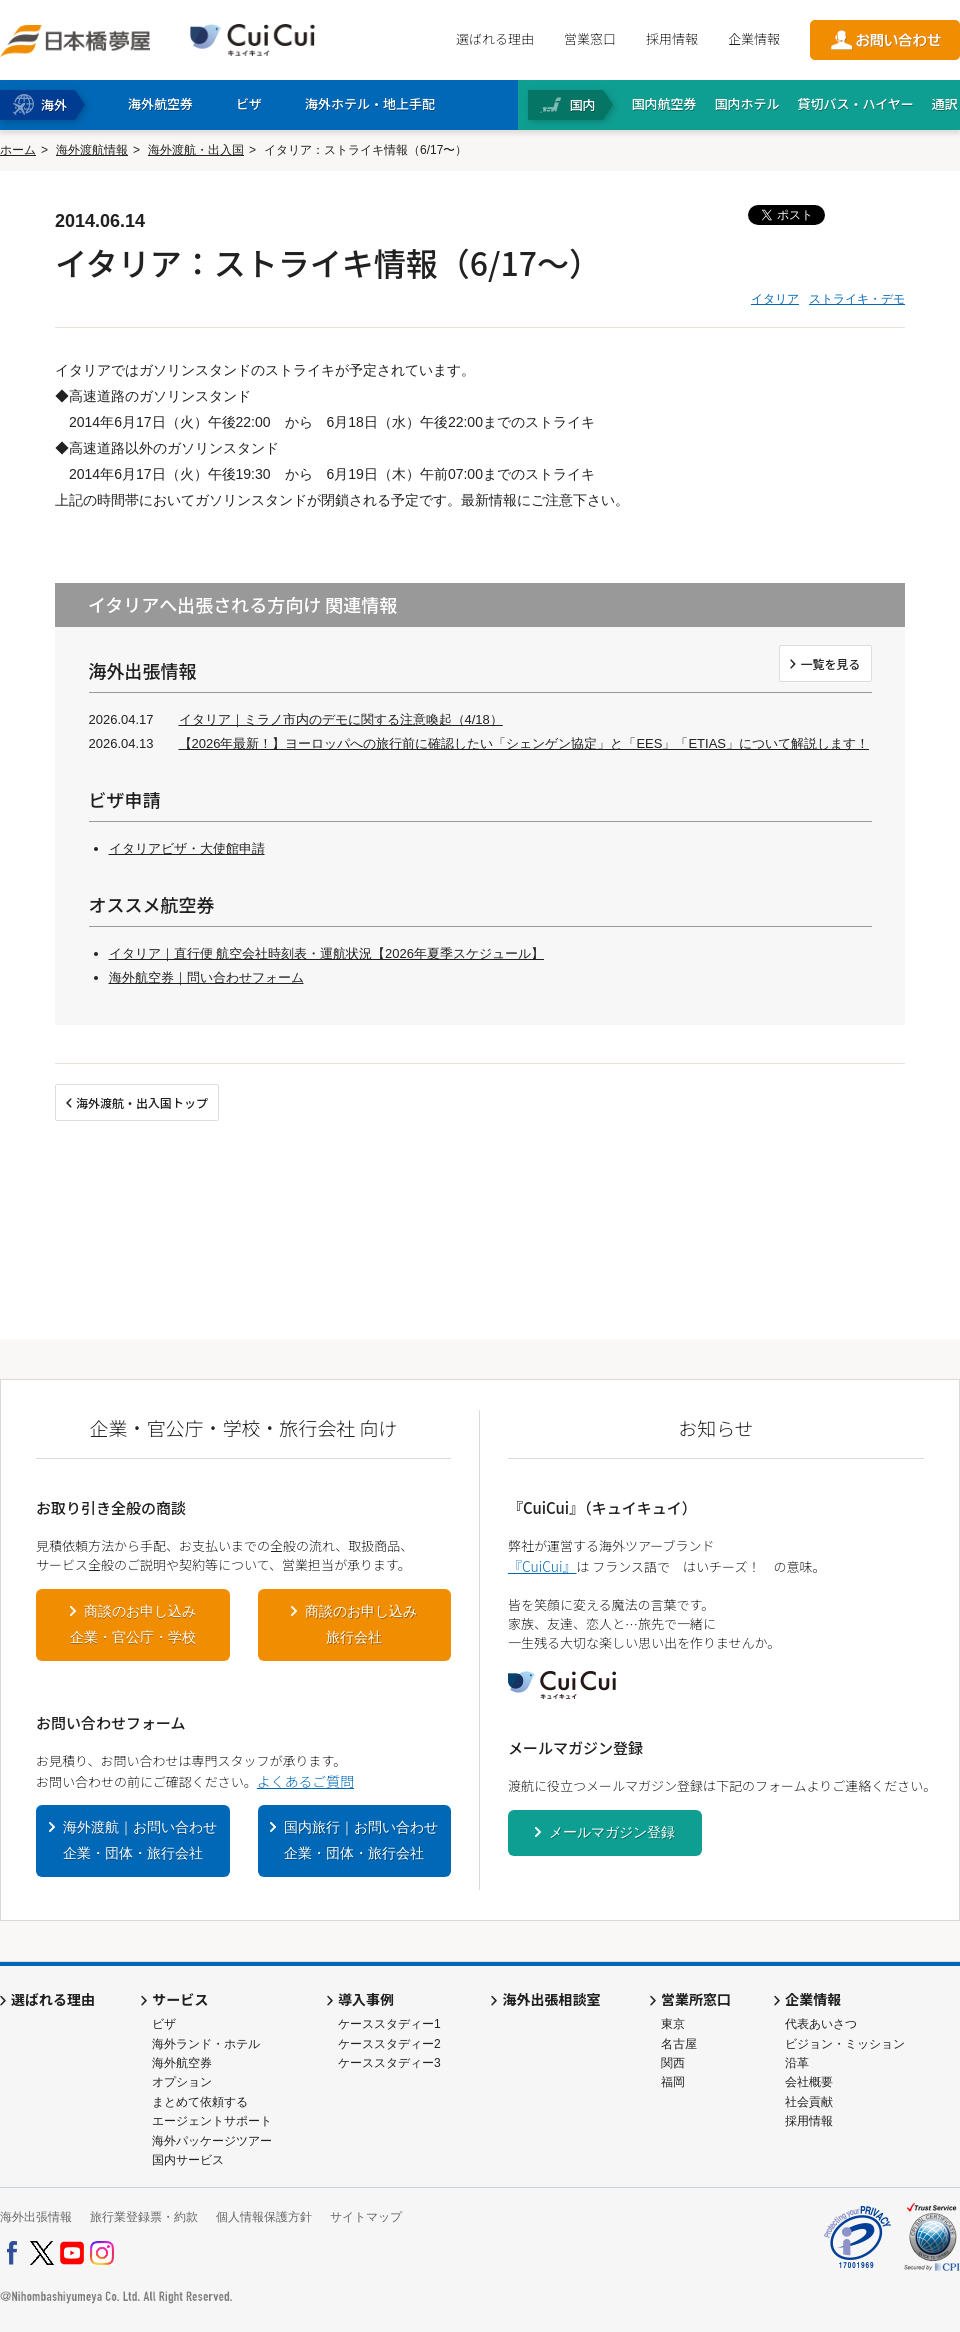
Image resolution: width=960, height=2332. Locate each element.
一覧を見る (830, 663)
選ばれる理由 (495, 38)
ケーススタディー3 (389, 2063)
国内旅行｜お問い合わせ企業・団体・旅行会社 (361, 1840)
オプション (182, 2082)
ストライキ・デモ (857, 299)
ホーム (18, 150)
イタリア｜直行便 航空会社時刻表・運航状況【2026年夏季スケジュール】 (327, 953)
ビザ (164, 2024)
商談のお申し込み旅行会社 (361, 1624)
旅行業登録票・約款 (144, 2217)
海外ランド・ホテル (206, 2044)
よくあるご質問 (305, 1781)
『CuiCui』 (542, 1566)
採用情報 (672, 38)
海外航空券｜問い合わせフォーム (206, 977)
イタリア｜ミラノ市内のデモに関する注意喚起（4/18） (341, 719)
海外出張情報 (36, 2217)
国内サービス (188, 2160)
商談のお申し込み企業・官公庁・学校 (133, 1624)
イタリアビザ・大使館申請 (187, 848)
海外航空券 (182, 2063)
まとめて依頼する (200, 2102)
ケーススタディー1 (389, 2024)
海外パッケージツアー (212, 2141)
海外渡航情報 (92, 150)
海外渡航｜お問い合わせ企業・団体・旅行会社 (140, 1840)
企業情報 (754, 38)
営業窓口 (590, 38)
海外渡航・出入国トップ (142, 1102)
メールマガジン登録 (612, 1832)
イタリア (775, 299)
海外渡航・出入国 (196, 150)
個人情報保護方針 (264, 2217)
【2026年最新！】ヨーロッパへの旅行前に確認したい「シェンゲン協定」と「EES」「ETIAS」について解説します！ (524, 743)
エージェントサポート (212, 2121)
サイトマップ (366, 2217)
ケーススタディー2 (389, 2044)
